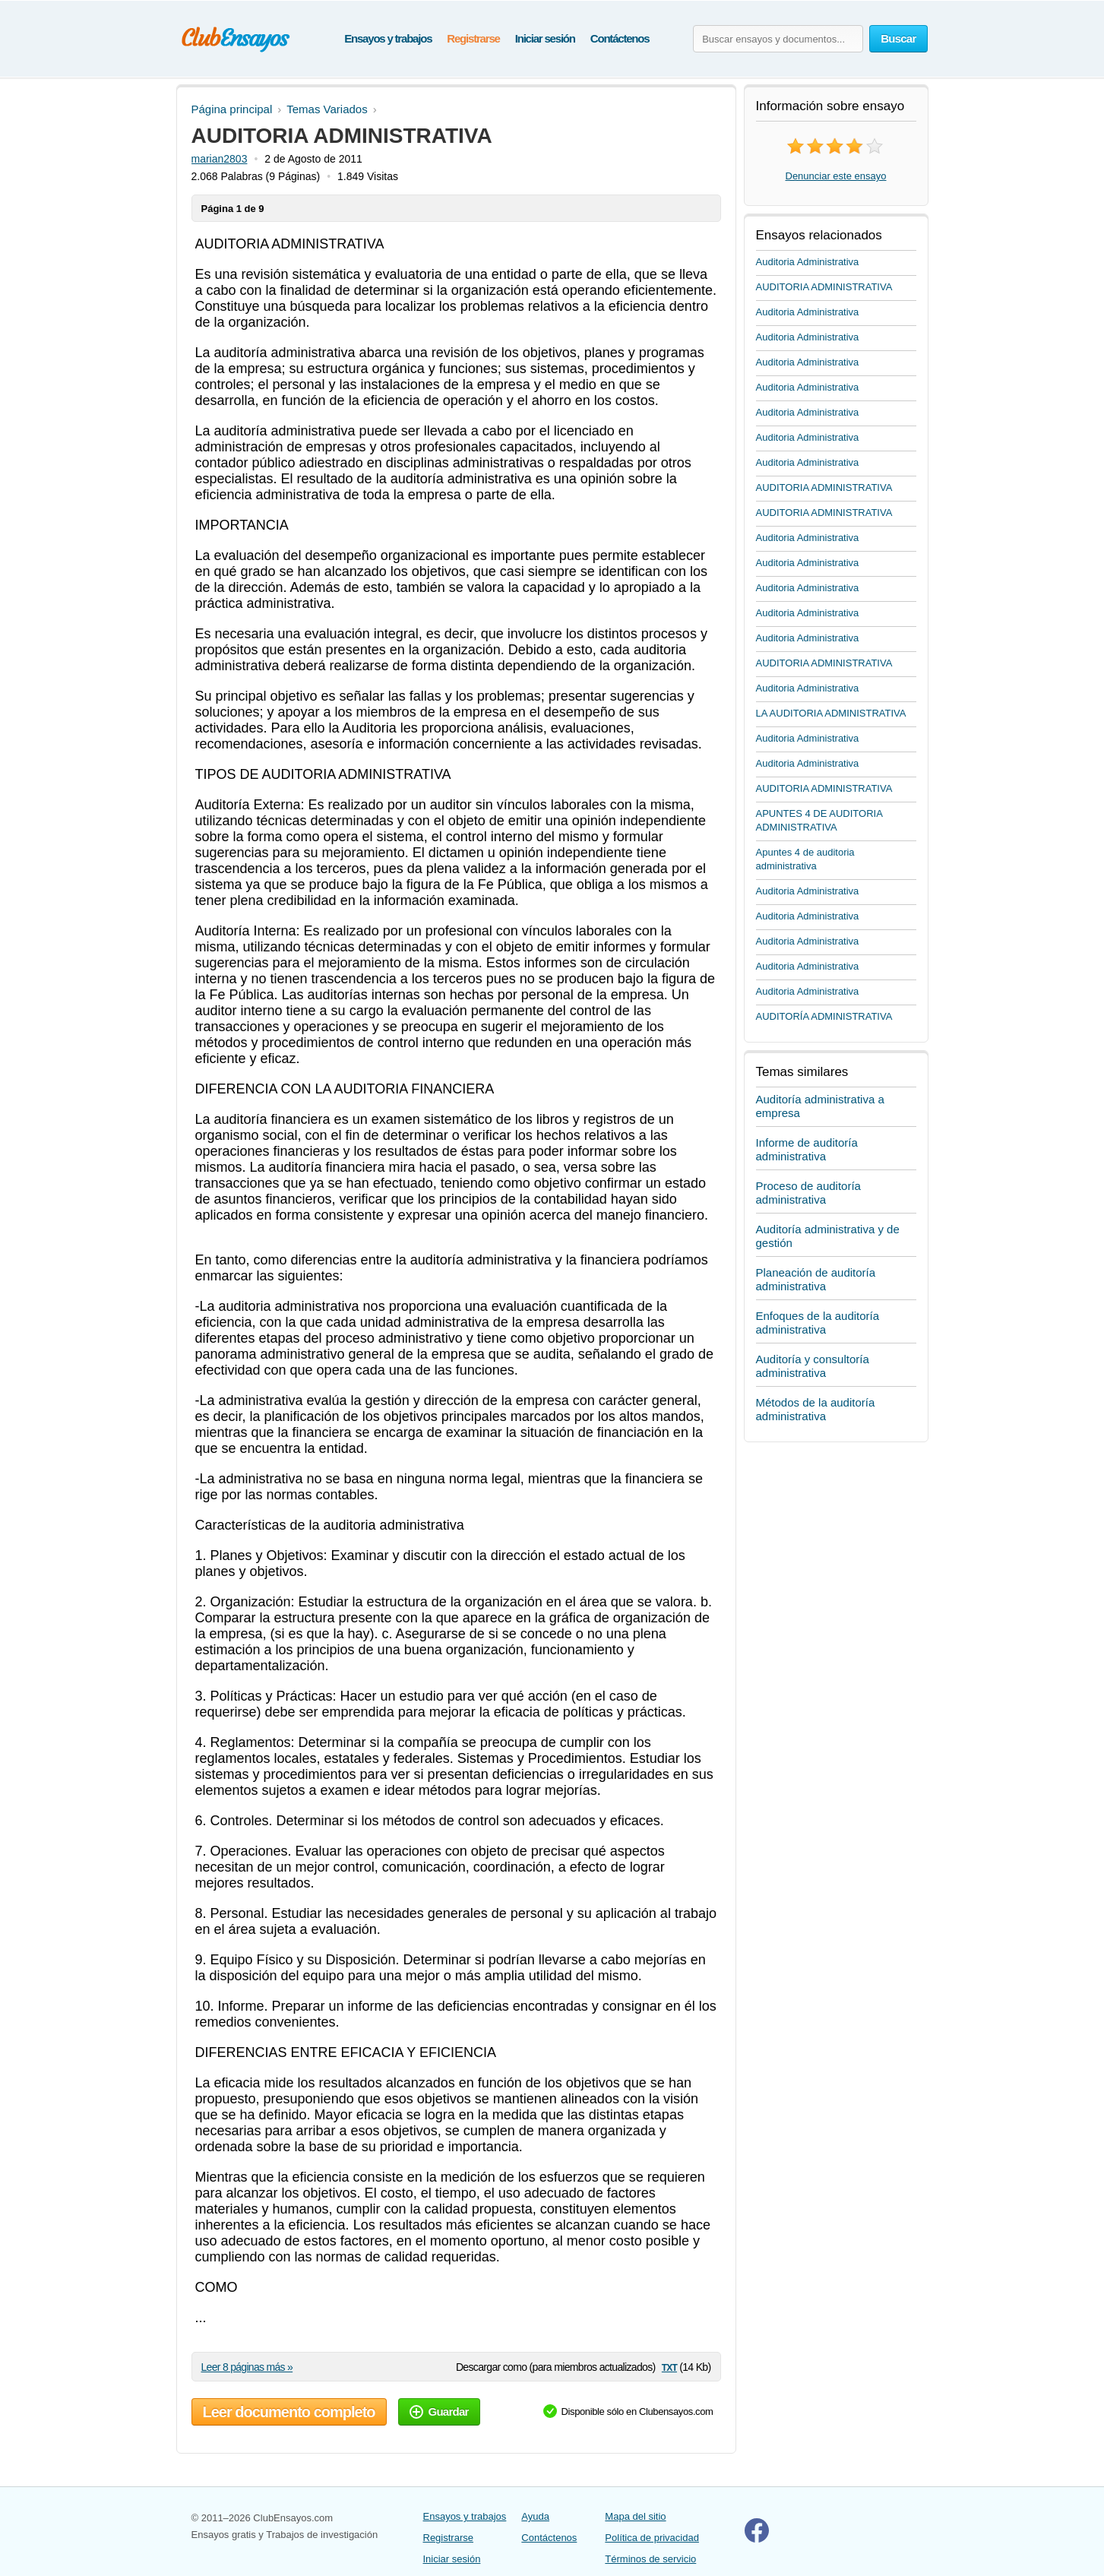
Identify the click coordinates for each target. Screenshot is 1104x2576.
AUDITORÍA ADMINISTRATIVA (824, 1016)
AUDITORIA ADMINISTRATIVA (824, 287)
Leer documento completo (289, 2412)
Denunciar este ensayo (836, 176)
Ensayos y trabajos (388, 38)
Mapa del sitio (635, 2516)
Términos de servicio (650, 2559)
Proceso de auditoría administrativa (808, 1192)
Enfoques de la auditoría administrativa (818, 1322)
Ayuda (535, 2516)
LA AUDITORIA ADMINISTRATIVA (831, 713)
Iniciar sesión (545, 38)
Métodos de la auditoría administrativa (815, 1409)
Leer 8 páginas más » (247, 2367)
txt (669, 2366)
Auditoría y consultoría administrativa (812, 1366)
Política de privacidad (652, 2537)
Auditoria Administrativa (807, 261)
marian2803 (219, 159)
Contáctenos (620, 38)
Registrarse (473, 38)
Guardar (439, 2411)
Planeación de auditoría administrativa (816, 1279)
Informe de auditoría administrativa (807, 1149)
